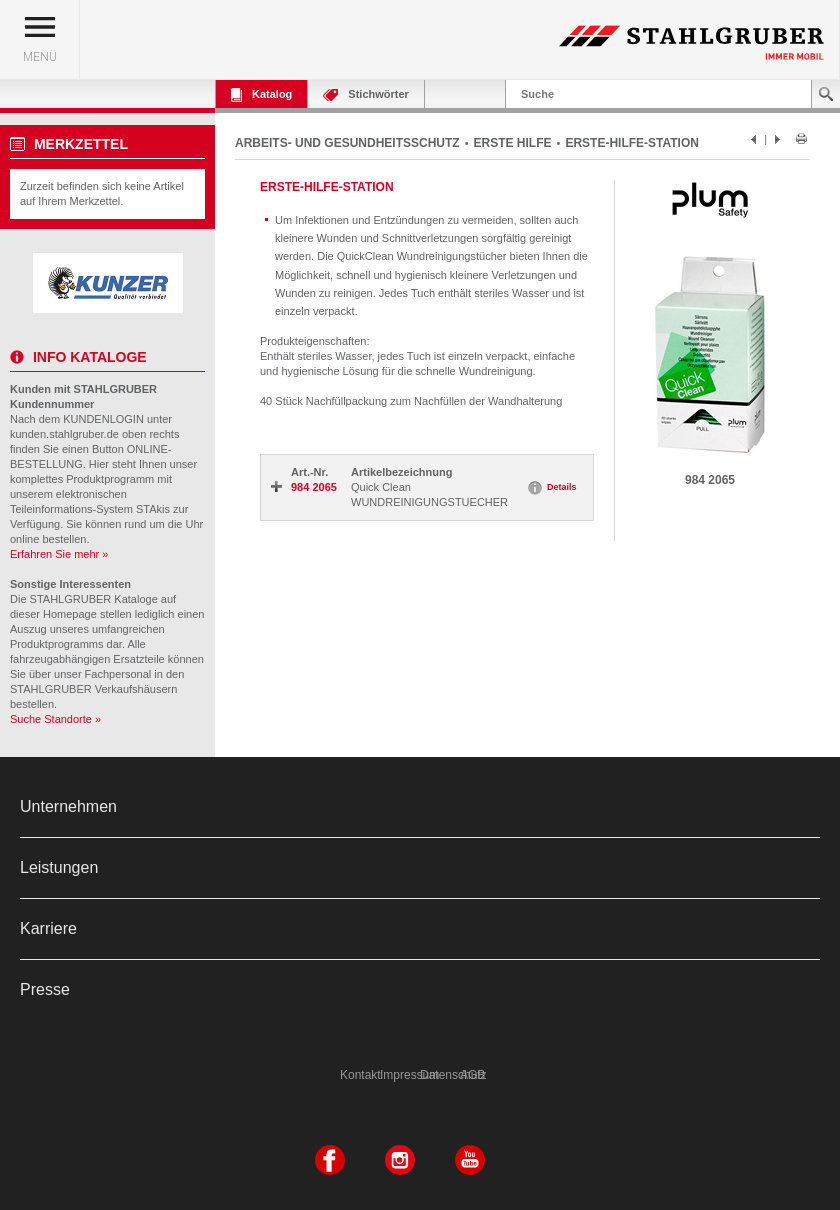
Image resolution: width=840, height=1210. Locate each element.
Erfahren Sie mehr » (59, 554)
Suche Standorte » (55, 719)
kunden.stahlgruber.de (64, 434)
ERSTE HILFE (513, 143)
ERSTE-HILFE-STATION (632, 143)
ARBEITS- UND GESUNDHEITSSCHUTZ (347, 143)
